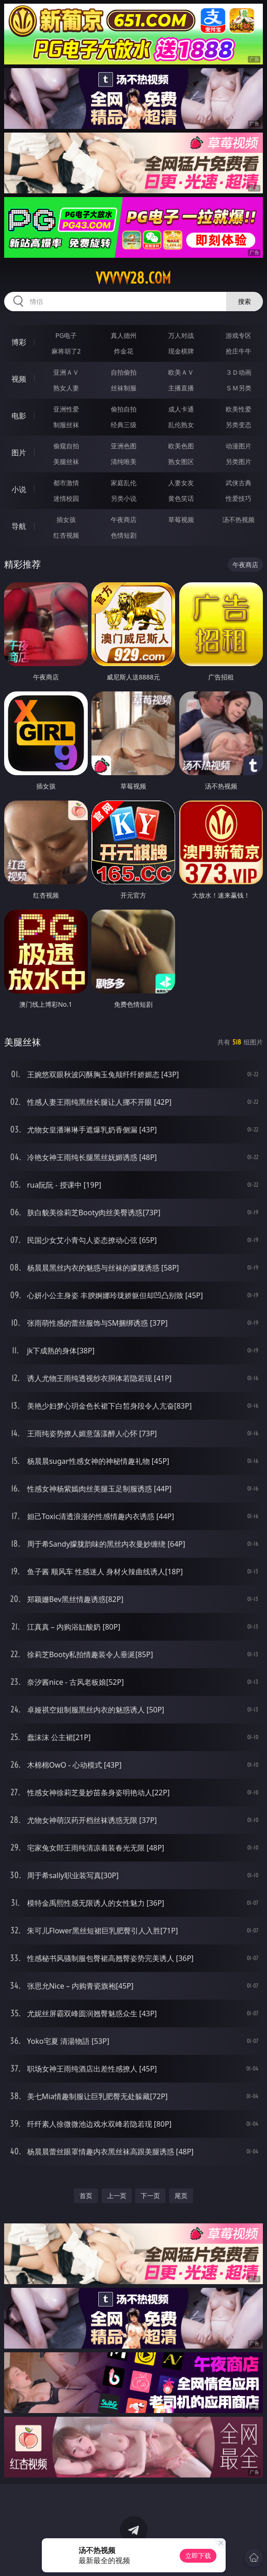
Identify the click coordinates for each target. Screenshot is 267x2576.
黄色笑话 (181, 498)
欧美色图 (181, 445)
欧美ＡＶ (181, 372)
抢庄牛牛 (238, 351)
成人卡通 (181, 409)
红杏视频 (66, 535)
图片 (18, 452)
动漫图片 (238, 445)
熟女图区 (181, 461)
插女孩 (66, 519)
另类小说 (123, 498)
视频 (18, 379)
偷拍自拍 (123, 409)
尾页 (181, 2195)
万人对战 (181, 335)
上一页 (116, 2195)
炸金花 (123, 351)
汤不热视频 (238, 519)
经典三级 (123, 424)
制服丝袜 (66, 424)
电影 (18, 416)
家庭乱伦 (123, 482)
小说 (18, 489)
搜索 (244, 301)
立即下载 (198, 2555)
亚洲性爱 (66, 409)
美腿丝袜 (66, 461)
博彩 (18, 342)
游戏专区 (238, 335)
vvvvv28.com (133, 278)
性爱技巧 (238, 498)
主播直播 (181, 387)
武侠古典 (238, 482)
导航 (18, 526)
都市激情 (66, 482)
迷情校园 (66, 498)
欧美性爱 (238, 409)
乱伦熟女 (181, 424)
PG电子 (66, 335)
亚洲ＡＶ (66, 372)
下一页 (150, 2195)
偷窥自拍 (66, 445)
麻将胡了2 (66, 351)
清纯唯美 (123, 461)
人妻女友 (181, 482)
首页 (86, 2195)
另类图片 (238, 461)
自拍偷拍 (123, 372)
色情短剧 (123, 535)
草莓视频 (181, 519)
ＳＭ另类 (238, 387)
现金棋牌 (181, 351)
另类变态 (238, 424)
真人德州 (123, 335)
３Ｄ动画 (238, 372)
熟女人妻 (66, 387)
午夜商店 (123, 519)
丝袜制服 (123, 387)
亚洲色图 (123, 445)
